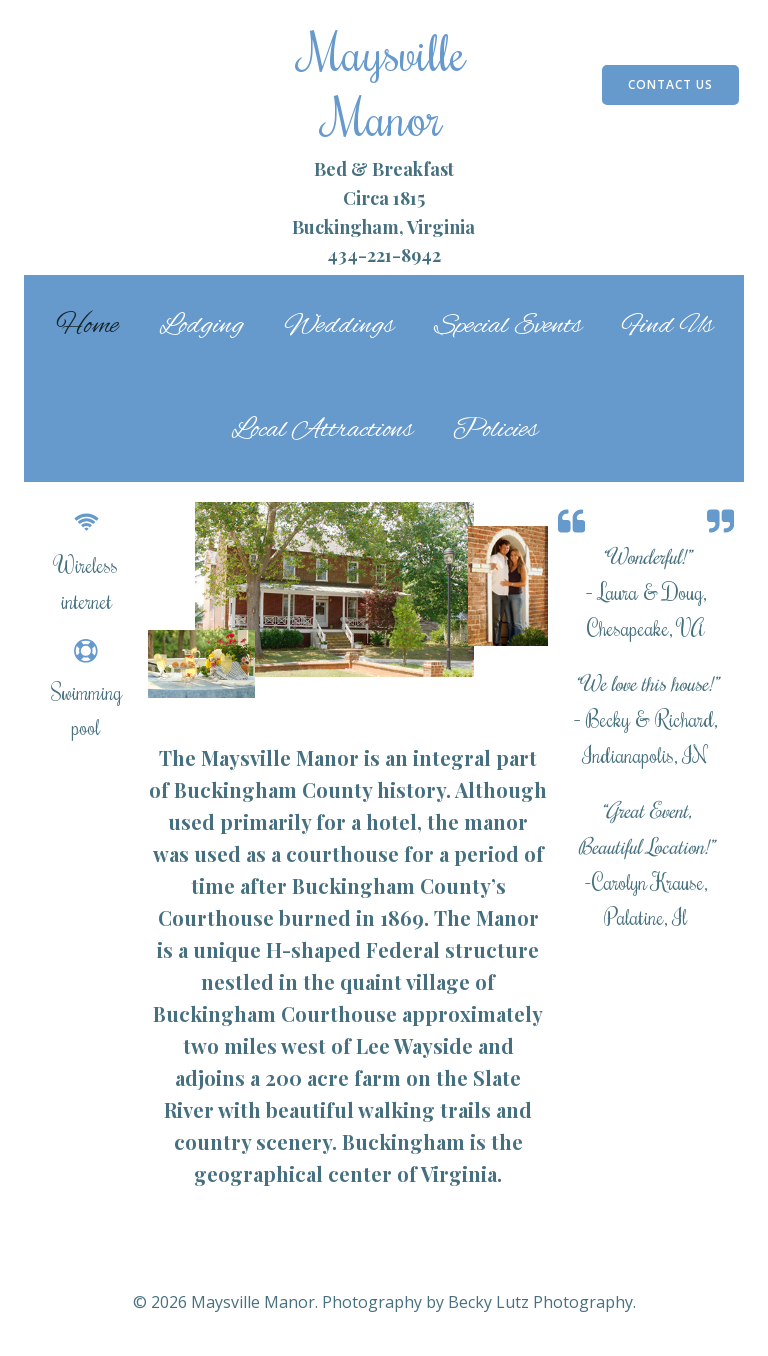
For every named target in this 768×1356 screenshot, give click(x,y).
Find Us (667, 326)
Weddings (339, 326)
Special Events (508, 326)
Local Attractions (322, 430)
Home (87, 326)
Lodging (201, 326)
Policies (495, 430)
